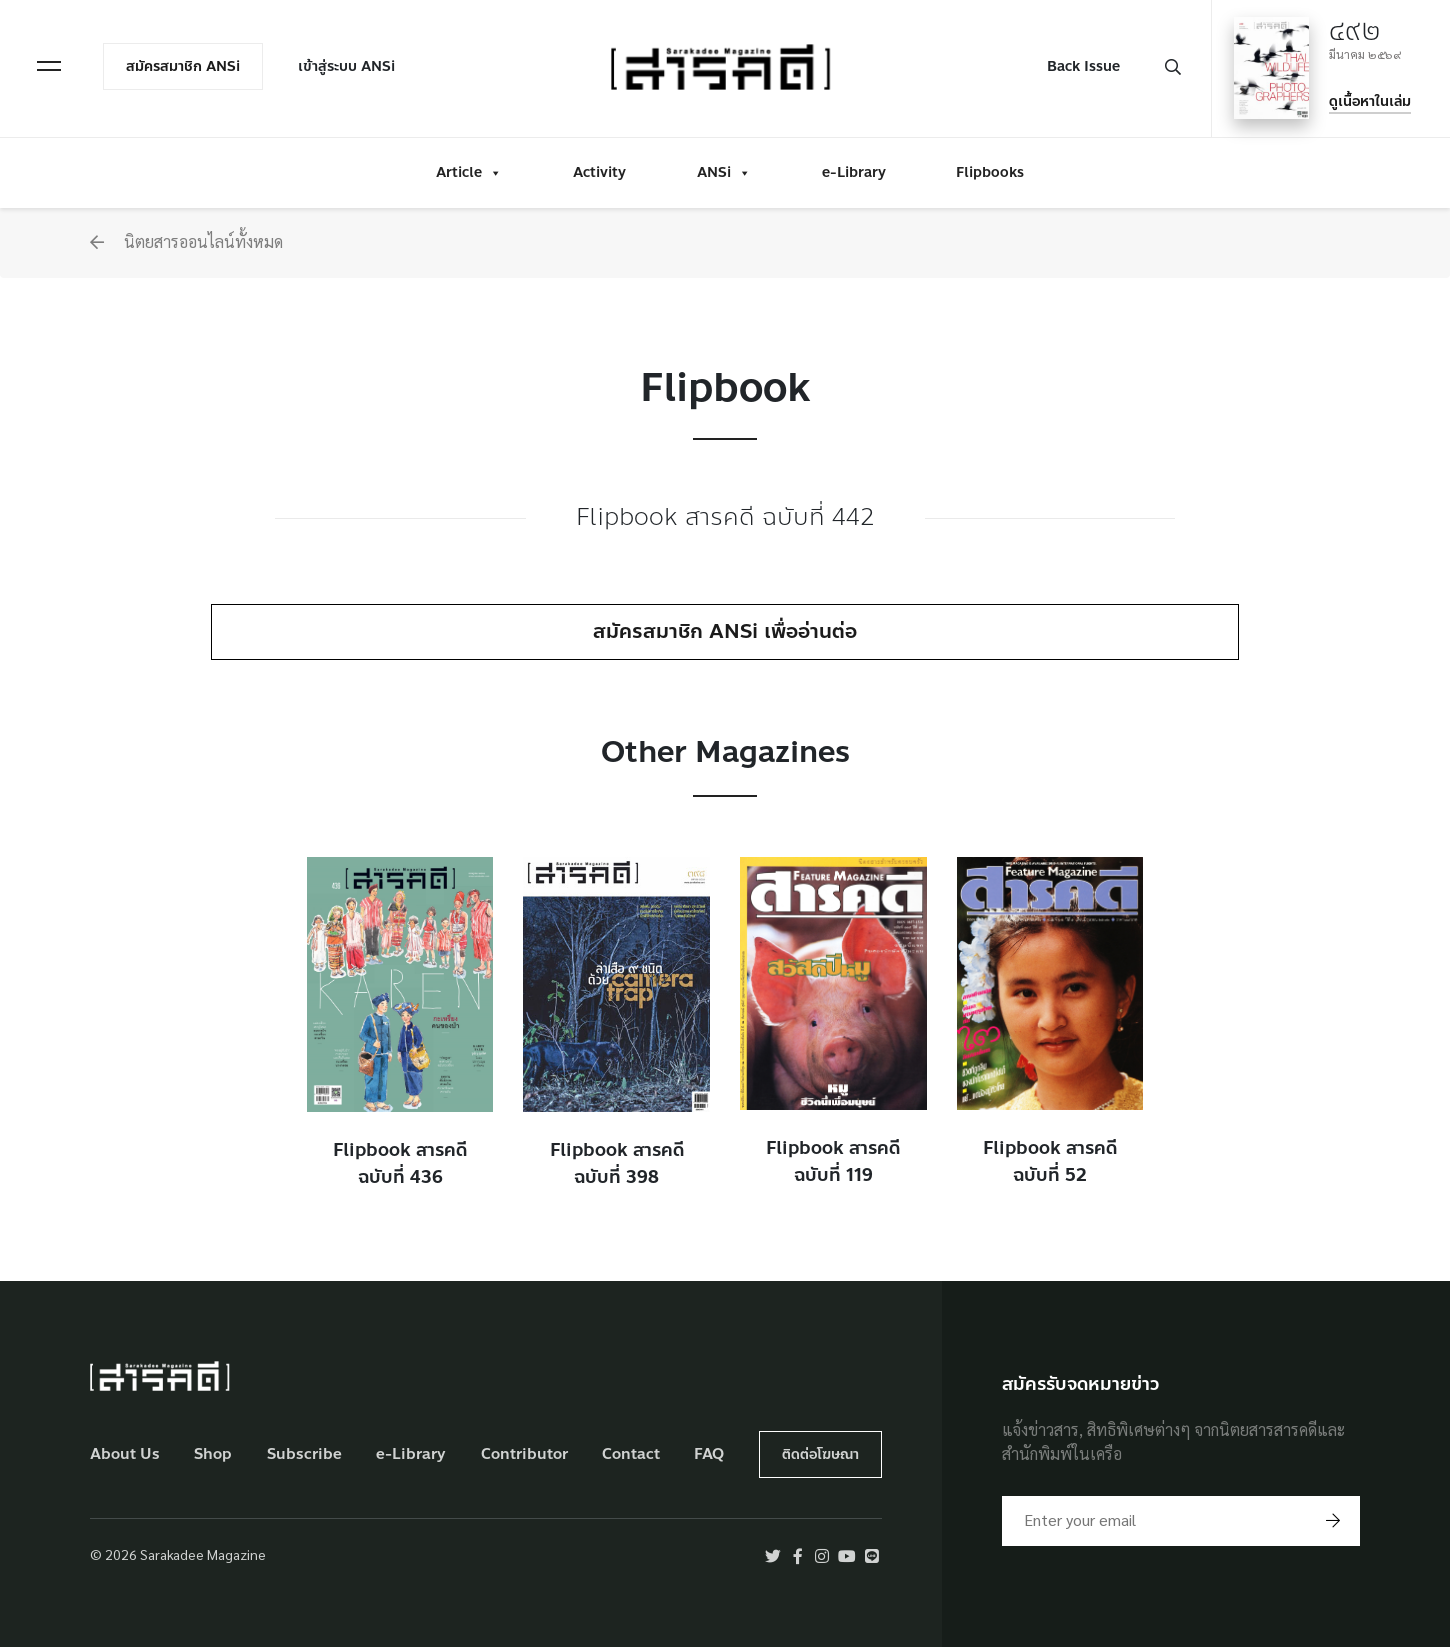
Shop (213, 1454)
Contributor (524, 1454)
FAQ (709, 1454)
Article (469, 171)
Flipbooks (990, 171)
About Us (125, 1454)
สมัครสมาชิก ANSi (184, 66)
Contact (631, 1454)
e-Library (854, 171)
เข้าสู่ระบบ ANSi (347, 66)
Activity (599, 171)
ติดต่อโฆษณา (820, 1454)
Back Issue (1082, 66)
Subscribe (304, 1454)
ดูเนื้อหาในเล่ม (1369, 100)
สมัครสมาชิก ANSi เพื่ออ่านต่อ (725, 631)
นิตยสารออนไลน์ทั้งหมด (186, 241)
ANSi (724, 171)
